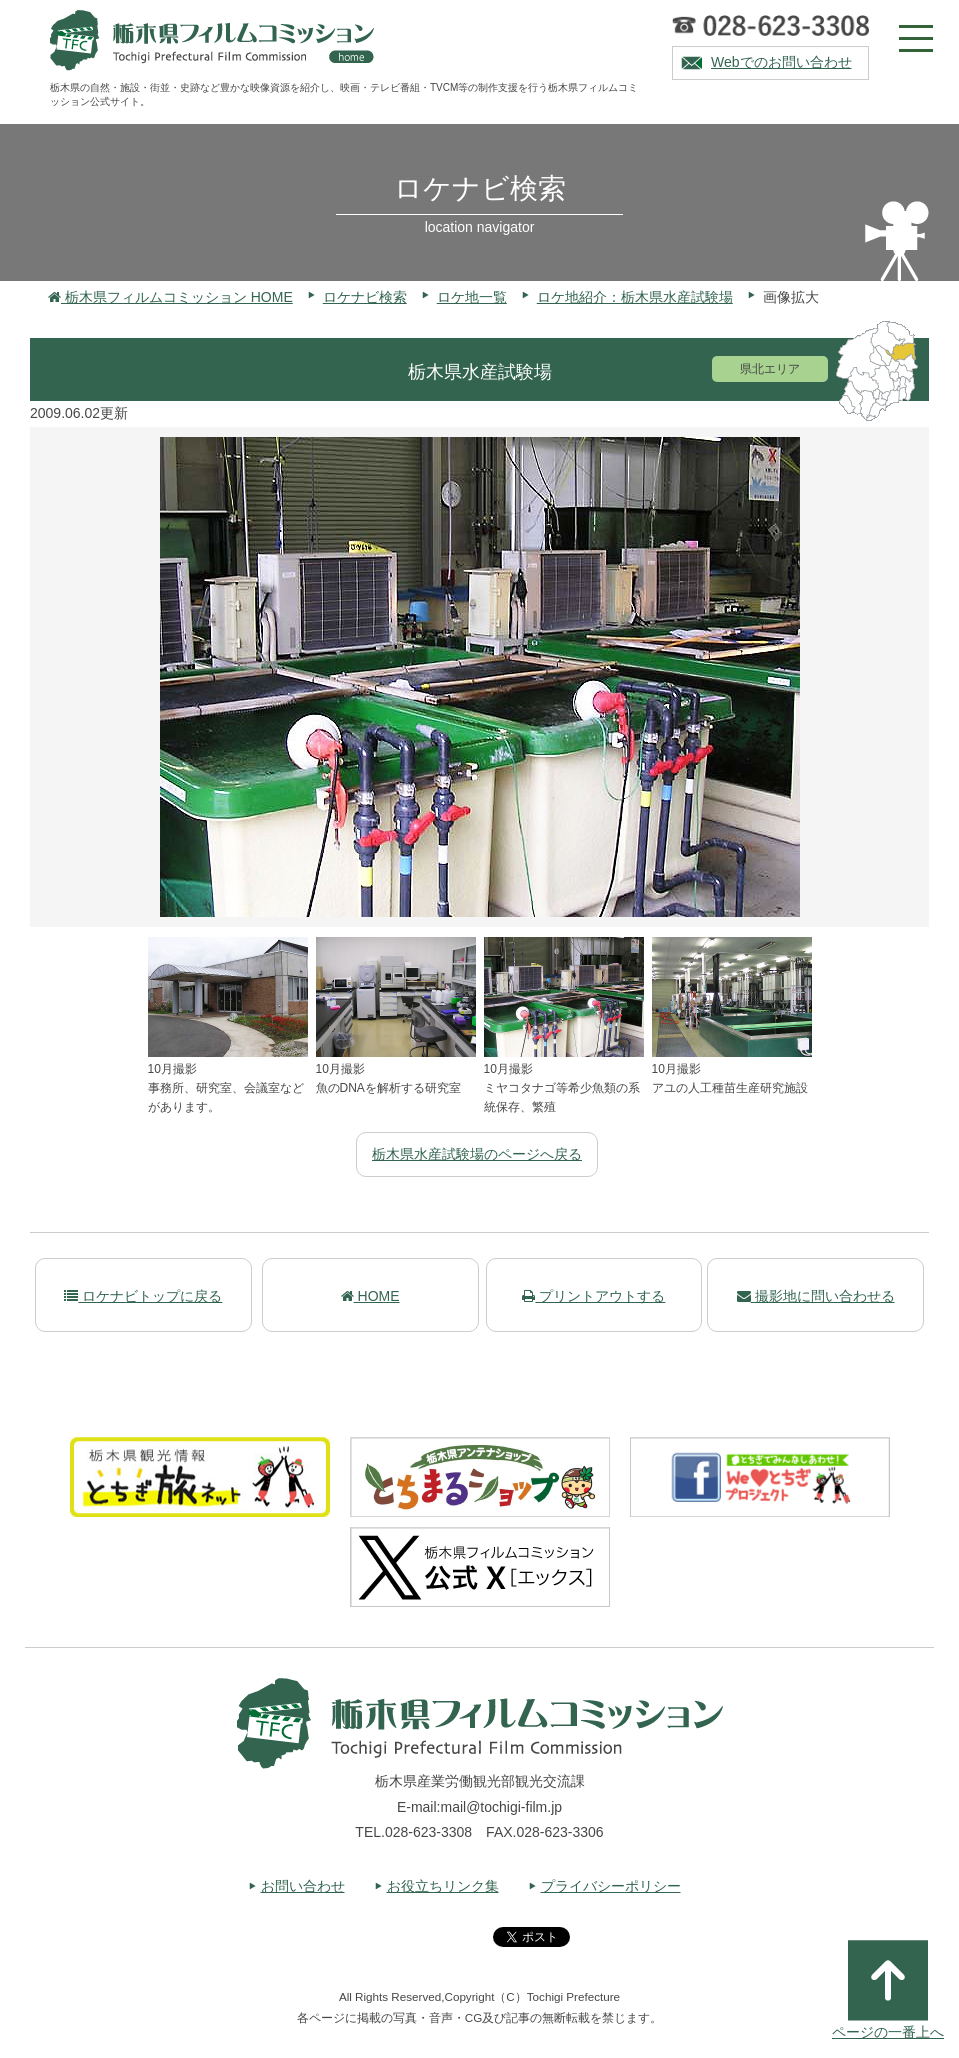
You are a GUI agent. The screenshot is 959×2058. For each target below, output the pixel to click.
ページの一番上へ (888, 1990)
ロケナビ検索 (365, 297)
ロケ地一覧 (472, 297)
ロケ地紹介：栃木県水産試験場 (635, 297)
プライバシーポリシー (611, 1886)
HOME (370, 1296)
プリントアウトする (593, 1296)
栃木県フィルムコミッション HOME (170, 297)
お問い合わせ (303, 1886)
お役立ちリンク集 (443, 1886)
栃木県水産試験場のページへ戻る (477, 1154)
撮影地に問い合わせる (816, 1296)
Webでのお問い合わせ (781, 62)
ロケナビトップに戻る (143, 1296)
